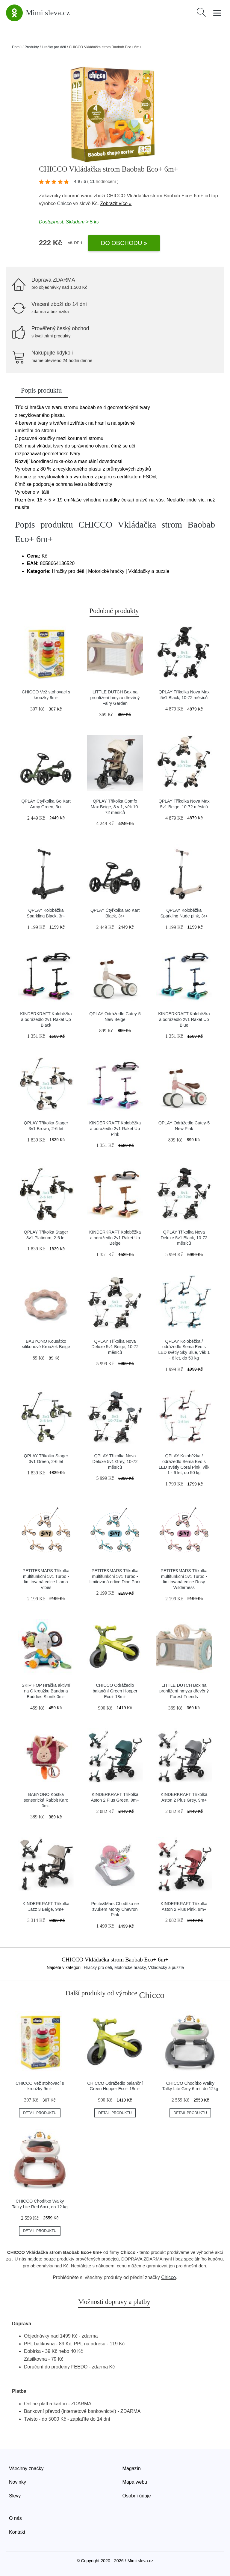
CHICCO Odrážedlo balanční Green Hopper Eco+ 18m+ (115, 1691)
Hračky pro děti (54, 47)
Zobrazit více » (116, 203)
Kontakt (17, 2532)
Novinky (17, 2482)
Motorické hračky (130, 1967)
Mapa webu (134, 2482)
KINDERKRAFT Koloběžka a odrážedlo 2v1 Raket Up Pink (115, 1128)
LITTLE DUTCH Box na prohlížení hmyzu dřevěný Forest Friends (184, 1691)
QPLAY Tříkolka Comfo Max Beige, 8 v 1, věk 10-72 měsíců (115, 807)
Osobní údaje (136, 2495)
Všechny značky (26, 2468)
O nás (15, 2518)
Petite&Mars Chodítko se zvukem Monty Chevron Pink (115, 1909)
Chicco (64, 203)
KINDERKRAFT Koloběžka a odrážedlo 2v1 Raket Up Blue (184, 1019)
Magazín (131, 2468)
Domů (17, 47)
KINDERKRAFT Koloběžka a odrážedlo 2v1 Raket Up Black (46, 1019)
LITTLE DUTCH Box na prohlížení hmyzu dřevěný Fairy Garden (115, 697)
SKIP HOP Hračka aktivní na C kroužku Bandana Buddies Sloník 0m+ (46, 1691)
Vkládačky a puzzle (166, 1967)
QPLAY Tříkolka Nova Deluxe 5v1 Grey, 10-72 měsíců (115, 1461)
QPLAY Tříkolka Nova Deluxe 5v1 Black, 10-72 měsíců (184, 1238)
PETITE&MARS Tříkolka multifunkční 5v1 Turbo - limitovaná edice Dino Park (115, 1576)
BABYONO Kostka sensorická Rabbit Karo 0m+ (46, 1800)
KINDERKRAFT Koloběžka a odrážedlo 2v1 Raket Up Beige (115, 1238)
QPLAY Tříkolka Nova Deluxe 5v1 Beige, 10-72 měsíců (115, 1347)
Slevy (15, 2495)
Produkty (32, 47)
